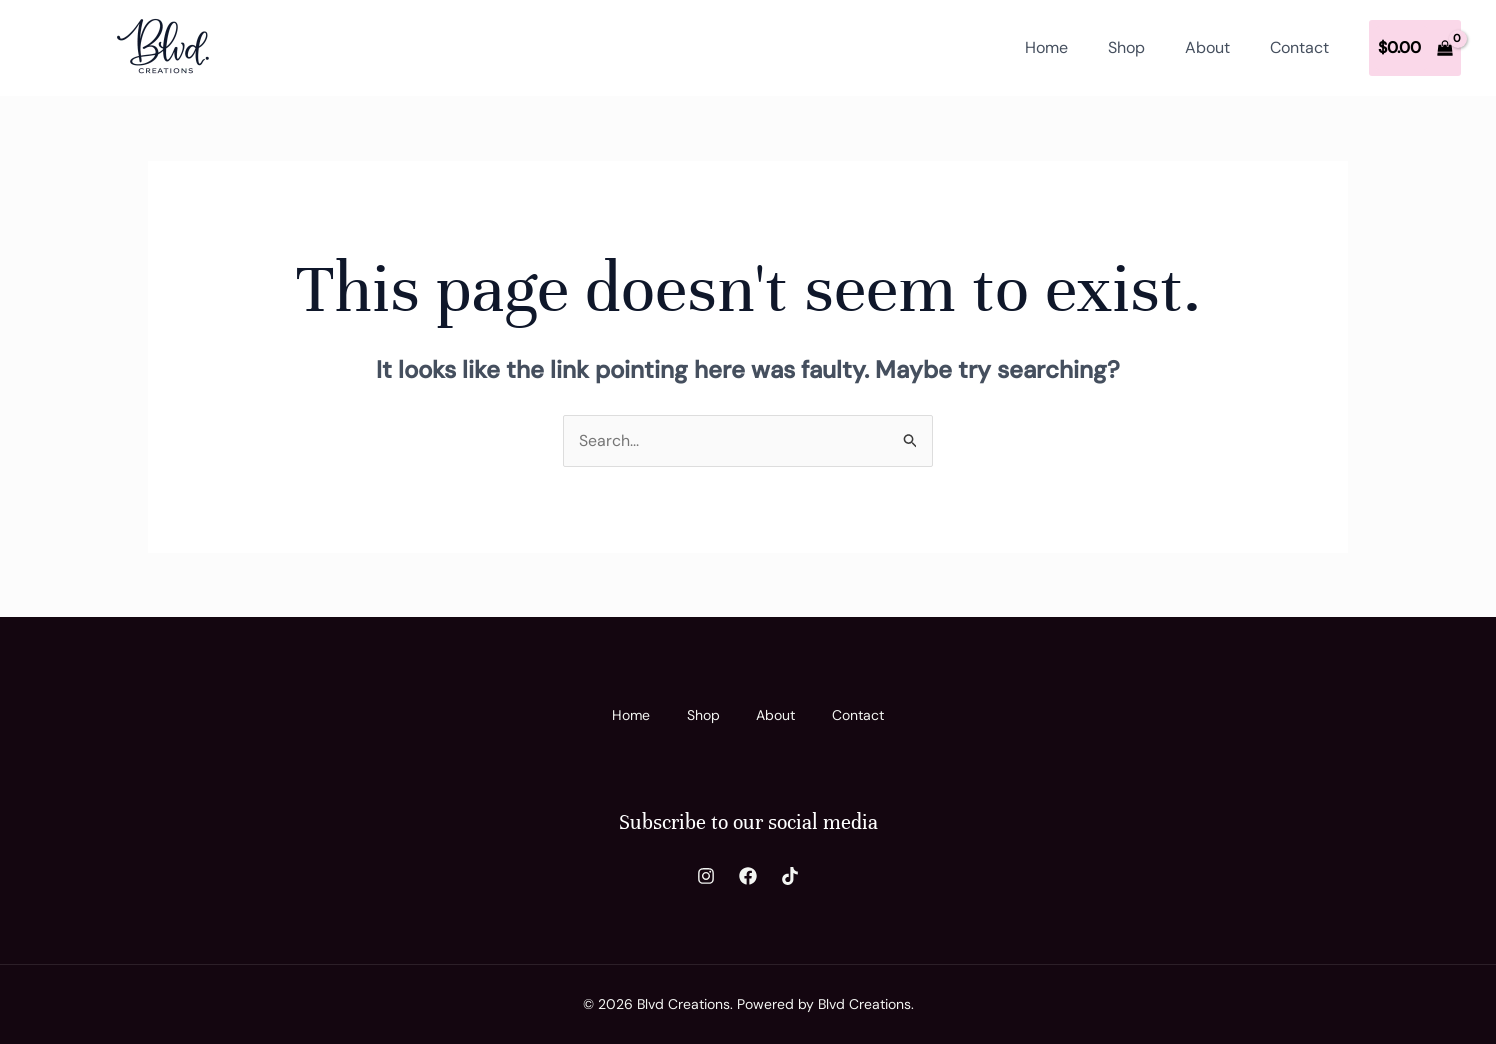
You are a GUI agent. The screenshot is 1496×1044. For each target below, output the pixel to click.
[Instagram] (706, 876)
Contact (1299, 47)
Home (1046, 47)
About (1207, 47)
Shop (1126, 47)
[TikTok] (790, 876)
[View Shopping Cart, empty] (1415, 48)
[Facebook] (748, 876)
